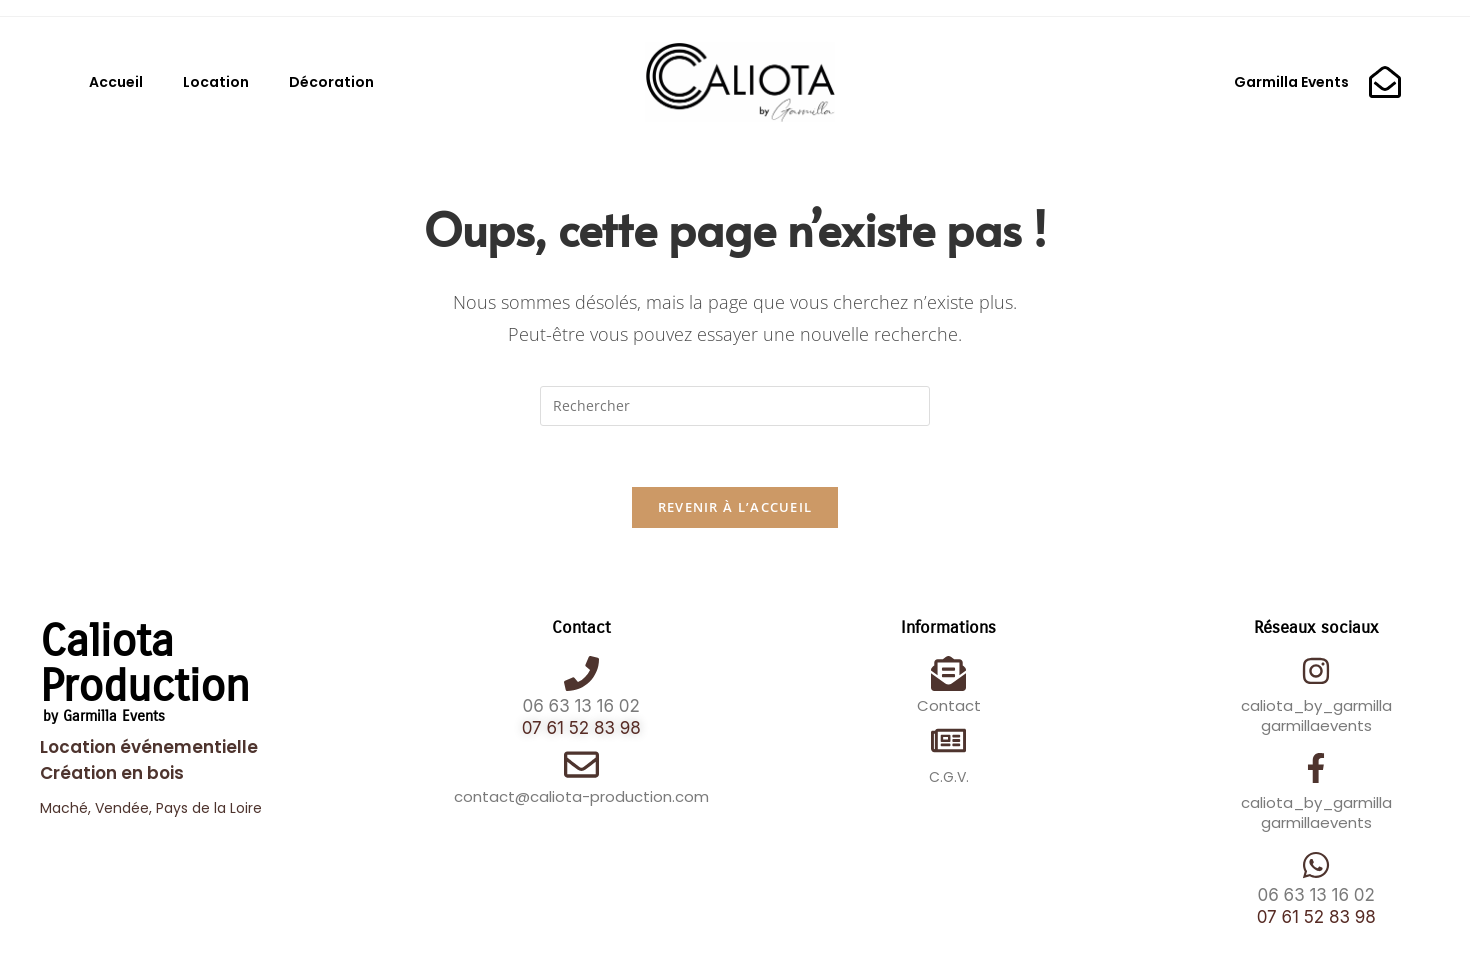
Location (216, 82)
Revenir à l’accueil (735, 507)
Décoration (331, 82)
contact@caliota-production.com (581, 796)
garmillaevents (1316, 725)
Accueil (116, 82)
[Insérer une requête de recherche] (735, 406)
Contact (949, 705)
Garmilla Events (1291, 82)
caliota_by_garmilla (1316, 705)
